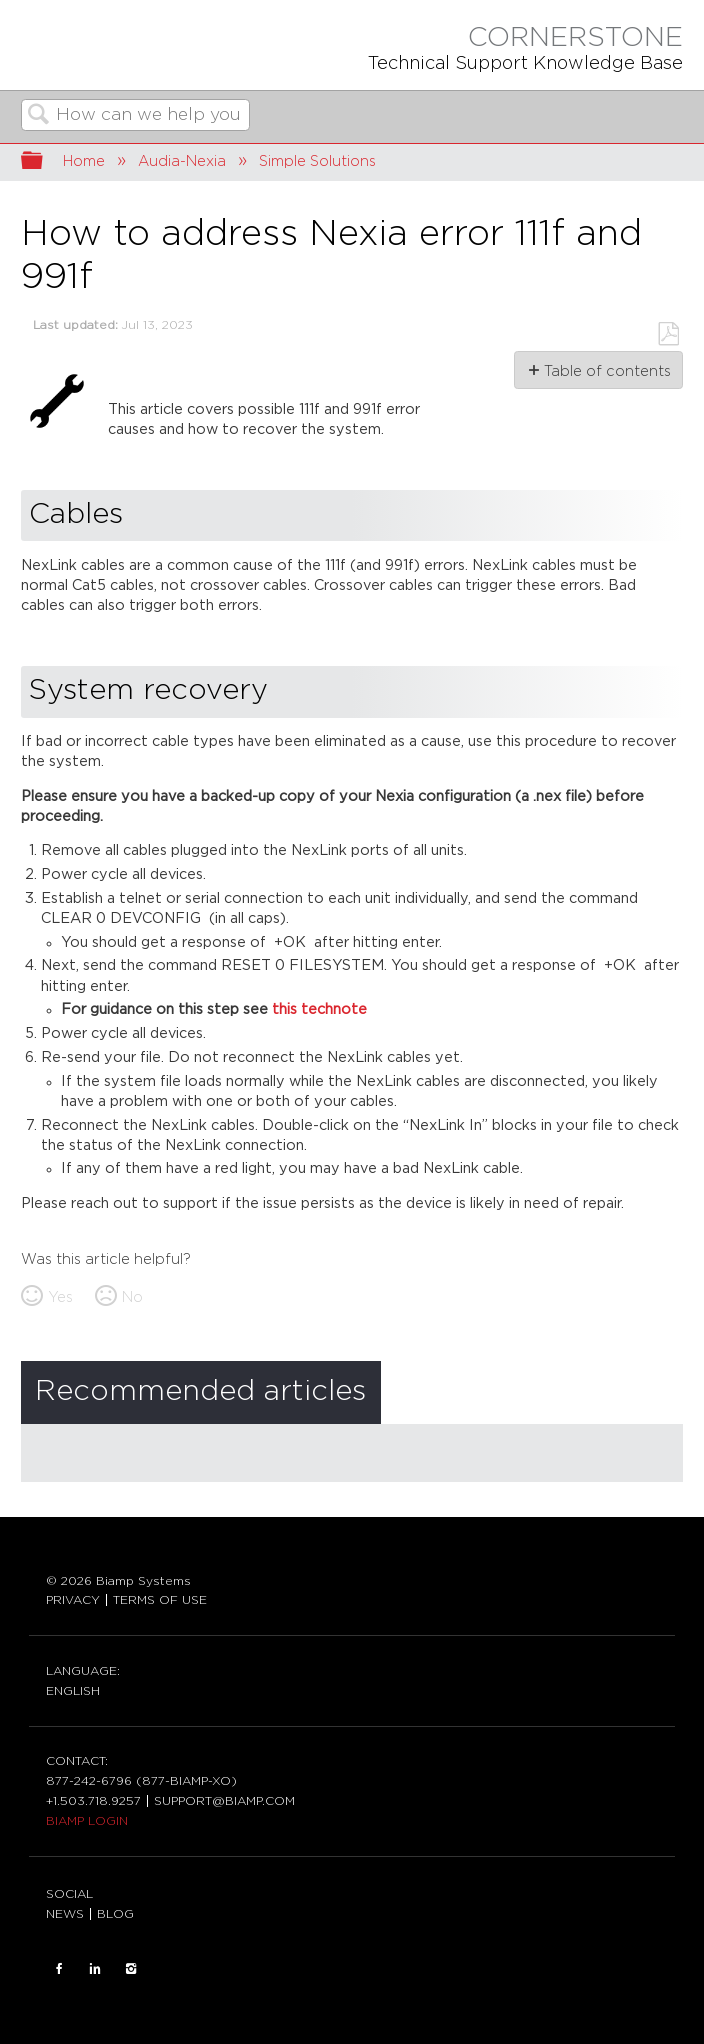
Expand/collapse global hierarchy (45, 162)
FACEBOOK (59, 1969)
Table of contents (606, 371)
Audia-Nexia (182, 161)
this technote (319, 1009)
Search (39, 116)
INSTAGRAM (131, 1969)
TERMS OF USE (160, 1600)
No (132, 1297)
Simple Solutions (317, 161)
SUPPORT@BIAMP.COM (224, 1801)
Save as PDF (668, 334)
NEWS (65, 1914)
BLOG (115, 1914)
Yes (60, 1297)
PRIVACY (73, 1600)
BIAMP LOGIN (87, 1821)
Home (84, 161)
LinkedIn (95, 1969)
